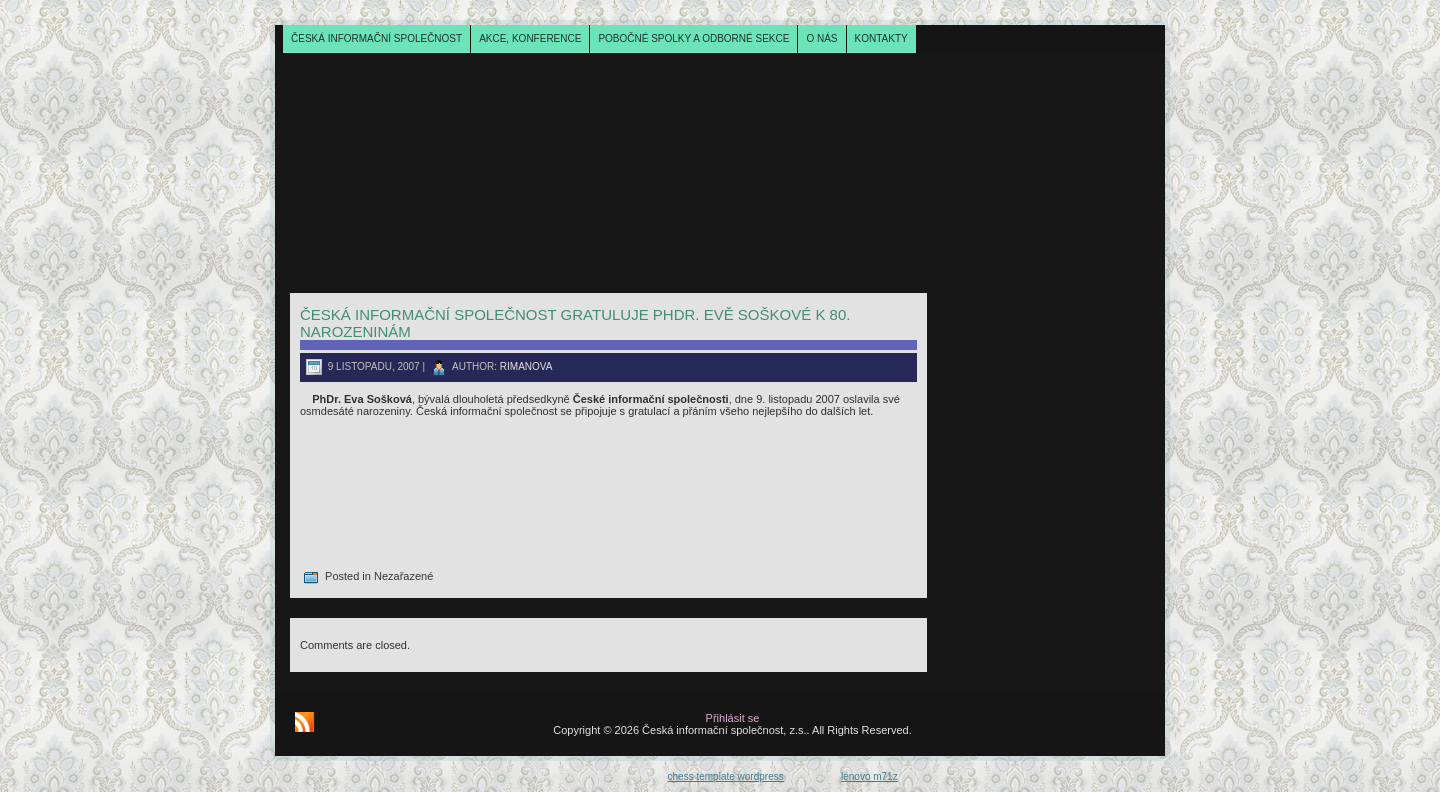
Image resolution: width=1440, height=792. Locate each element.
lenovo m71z (869, 776)
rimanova (526, 366)
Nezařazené (403, 576)
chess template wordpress (726, 776)
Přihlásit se (733, 718)
